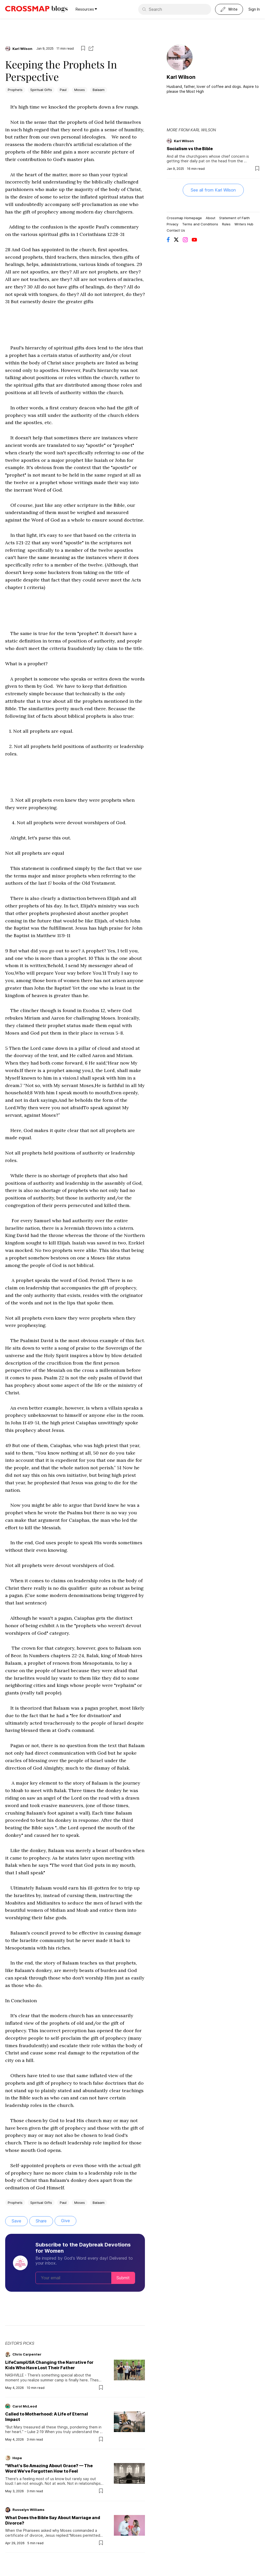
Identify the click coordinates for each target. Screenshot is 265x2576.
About (210, 218)
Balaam (99, 90)
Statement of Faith (234, 218)
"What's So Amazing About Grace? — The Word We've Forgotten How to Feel (49, 2468)
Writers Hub (243, 224)
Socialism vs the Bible (190, 148)
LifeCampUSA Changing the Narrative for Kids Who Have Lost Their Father (49, 2365)
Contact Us (176, 230)
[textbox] (75, 1147)
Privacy (172, 224)
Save (16, 2220)
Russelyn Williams (28, 2510)
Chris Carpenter (26, 2354)
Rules (226, 224)
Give (65, 2220)
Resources (86, 9)
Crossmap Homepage (184, 218)
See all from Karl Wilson (213, 190)
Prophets (15, 90)
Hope (17, 2458)
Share (41, 2220)
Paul (63, 90)
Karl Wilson (22, 49)
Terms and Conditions (200, 224)
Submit (123, 2277)
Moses (79, 90)
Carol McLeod (24, 2406)
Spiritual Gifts (41, 90)
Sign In (254, 9)
